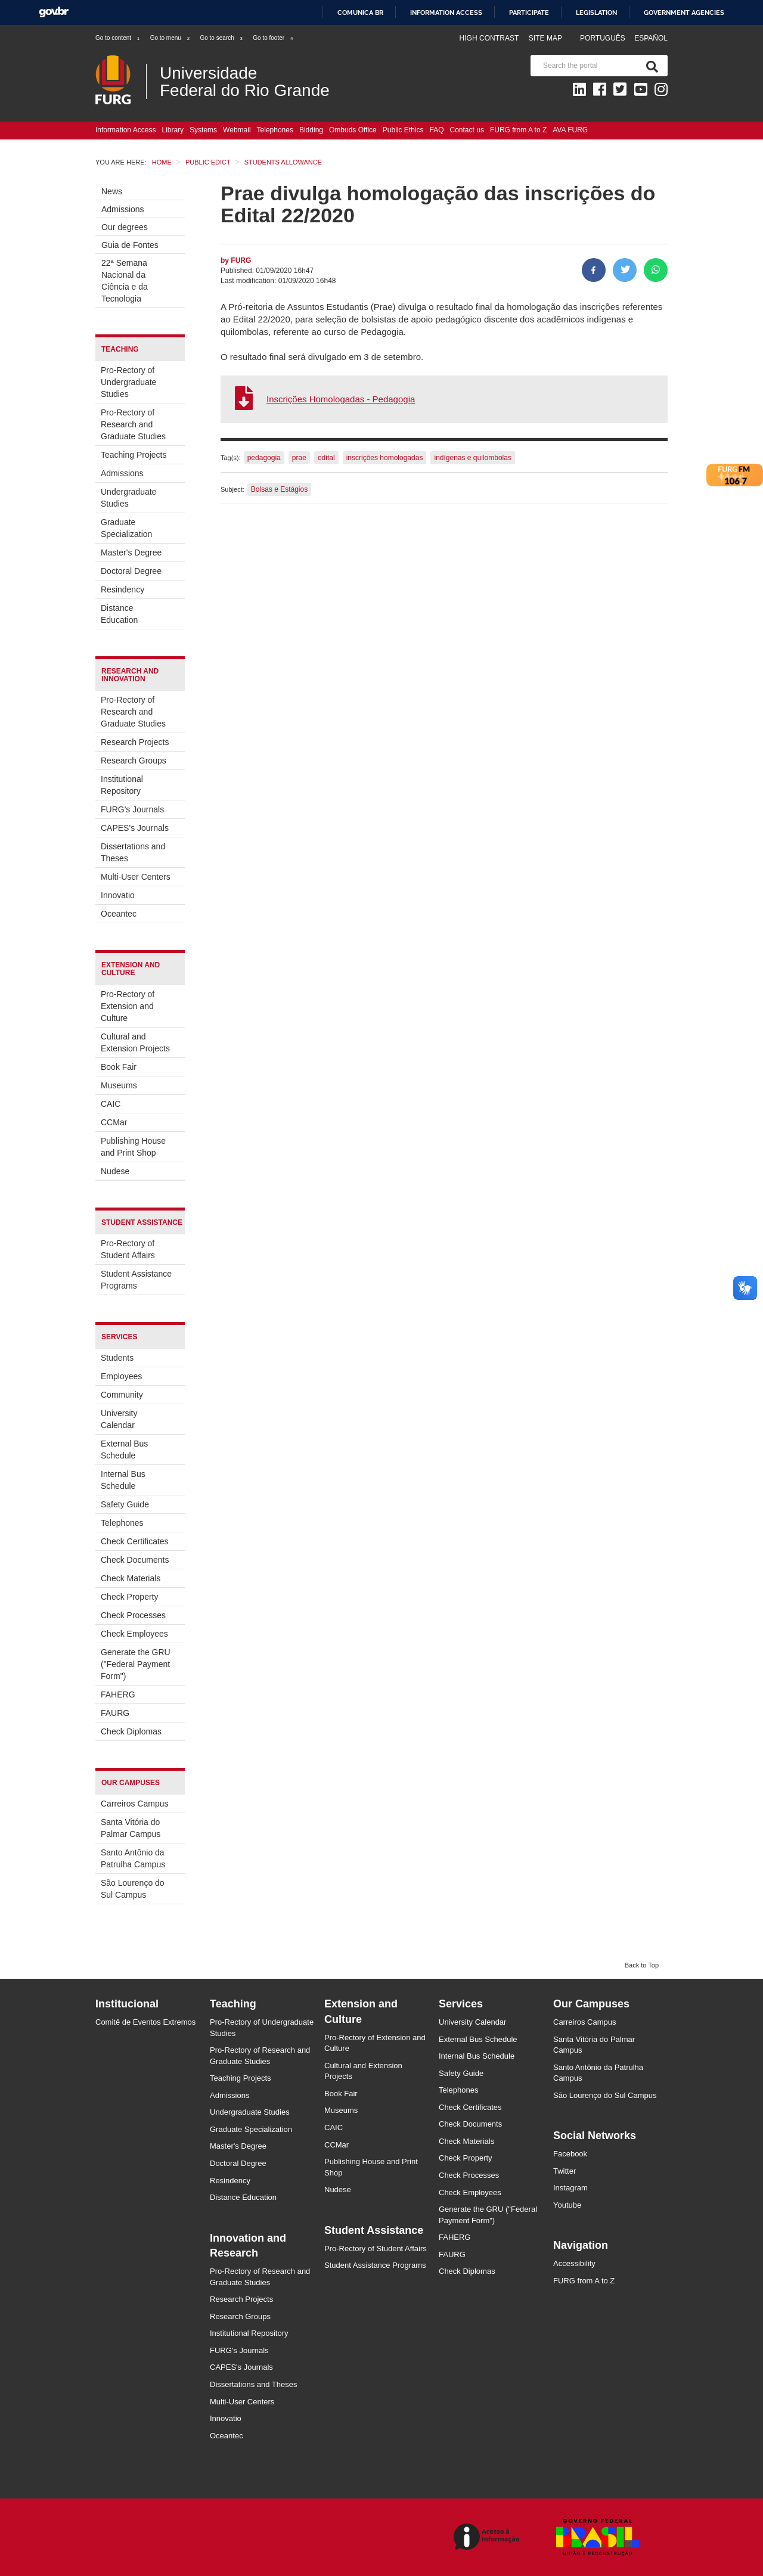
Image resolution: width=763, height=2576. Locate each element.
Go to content (118, 38)
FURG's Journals (132, 809)
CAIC (110, 1104)
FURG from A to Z (518, 130)
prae (299, 458)
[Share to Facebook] (594, 270)
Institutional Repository (122, 785)
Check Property (129, 1597)
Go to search (221, 38)
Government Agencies (684, 12)
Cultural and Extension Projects (135, 1042)
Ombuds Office (353, 130)
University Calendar (119, 1419)
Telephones (275, 130)
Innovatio (118, 895)
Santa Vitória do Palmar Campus (130, 1828)
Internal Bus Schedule (123, 1480)
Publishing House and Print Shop (133, 1146)
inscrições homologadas (384, 458)
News (111, 191)
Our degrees (124, 227)
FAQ (437, 130)
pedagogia (264, 458)
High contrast (489, 38)
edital (326, 458)
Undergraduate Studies (128, 497)
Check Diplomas (131, 1731)
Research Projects (135, 742)
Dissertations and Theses (133, 852)
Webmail (236, 130)
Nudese (115, 1171)
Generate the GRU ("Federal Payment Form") (135, 1664)
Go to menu (170, 38)
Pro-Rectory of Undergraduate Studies (128, 382)
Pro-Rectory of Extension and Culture (127, 1006)
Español (651, 38)
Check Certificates (135, 1541)
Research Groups (133, 760)
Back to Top (642, 1965)
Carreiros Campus (135, 1803)
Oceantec (119, 913)
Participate (529, 12)
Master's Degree (131, 552)
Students (117, 1358)
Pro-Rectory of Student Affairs (128, 1249)
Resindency (122, 589)
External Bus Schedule (124, 1449)
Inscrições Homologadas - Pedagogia (340, 399)
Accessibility (574, 2263)
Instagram (570, 2187)
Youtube (567, 2205)
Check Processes (133, 1615)
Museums (119, 1085)
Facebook (570, 2153)
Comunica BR (360, 12)
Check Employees (134, 1633)
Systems (203, 130)
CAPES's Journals (135, 828)
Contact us (467, 130)
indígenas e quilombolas (472, 458)
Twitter (564, 2171)
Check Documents (135, 1560)
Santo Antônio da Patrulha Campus (133, 1858)
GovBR (54, 12)
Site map (545, 38)
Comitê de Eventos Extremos (145, 2022)
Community (122, 1394)
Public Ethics (403, 130)
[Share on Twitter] (625, 270)
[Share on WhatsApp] (656, 270)
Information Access (125, 130)
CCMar (114, 1122)
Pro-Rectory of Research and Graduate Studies (133, 424)
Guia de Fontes (130, 245)
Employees (121, 1376)
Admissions (122, 209)
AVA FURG (570, 130)
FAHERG (118, 1694)
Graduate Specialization (126, 528)
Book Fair (119, 1067)
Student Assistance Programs (136, 1279)
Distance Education (119, 614)
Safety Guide (125, 1504)
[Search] (650, 66)
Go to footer (273, 38)
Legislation (596, 12)
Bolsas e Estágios (279, 489)
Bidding (311, 130)
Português (603, 38)
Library (173, 130)
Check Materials (130, 1578)
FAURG (115, 1713)
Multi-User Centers (135, 877)
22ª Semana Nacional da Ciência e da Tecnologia (124, 280)
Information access (446, 12)
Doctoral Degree (131, 571)
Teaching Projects (134, 455)
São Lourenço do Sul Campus (133, 1889)
